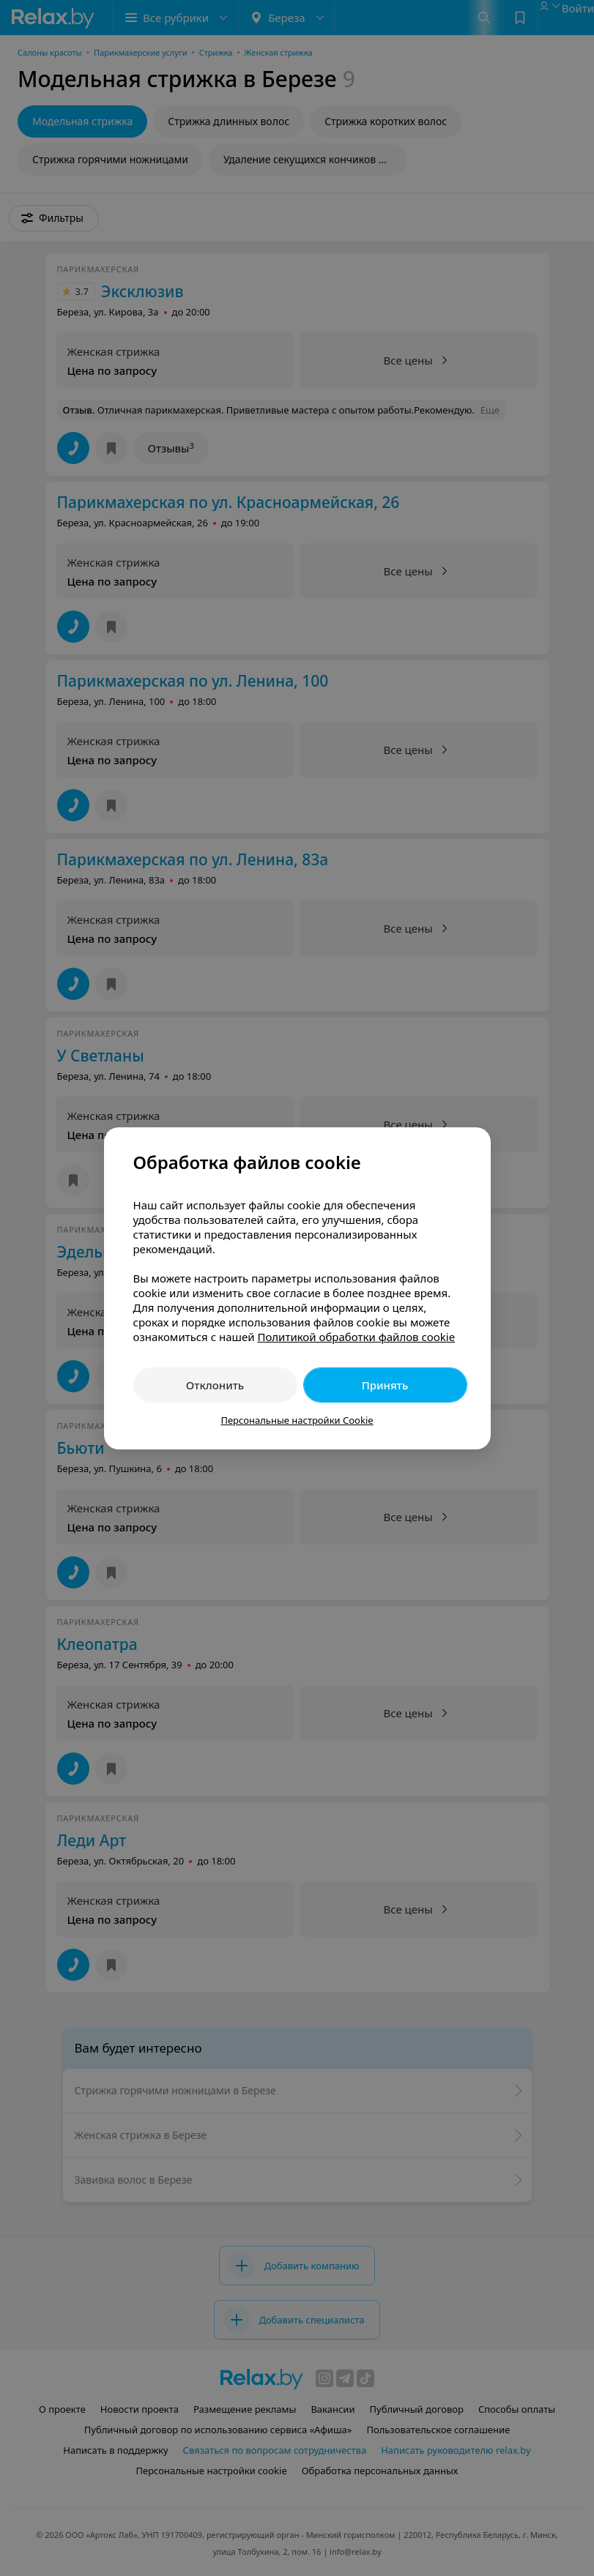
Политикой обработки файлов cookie (356, 1336)
